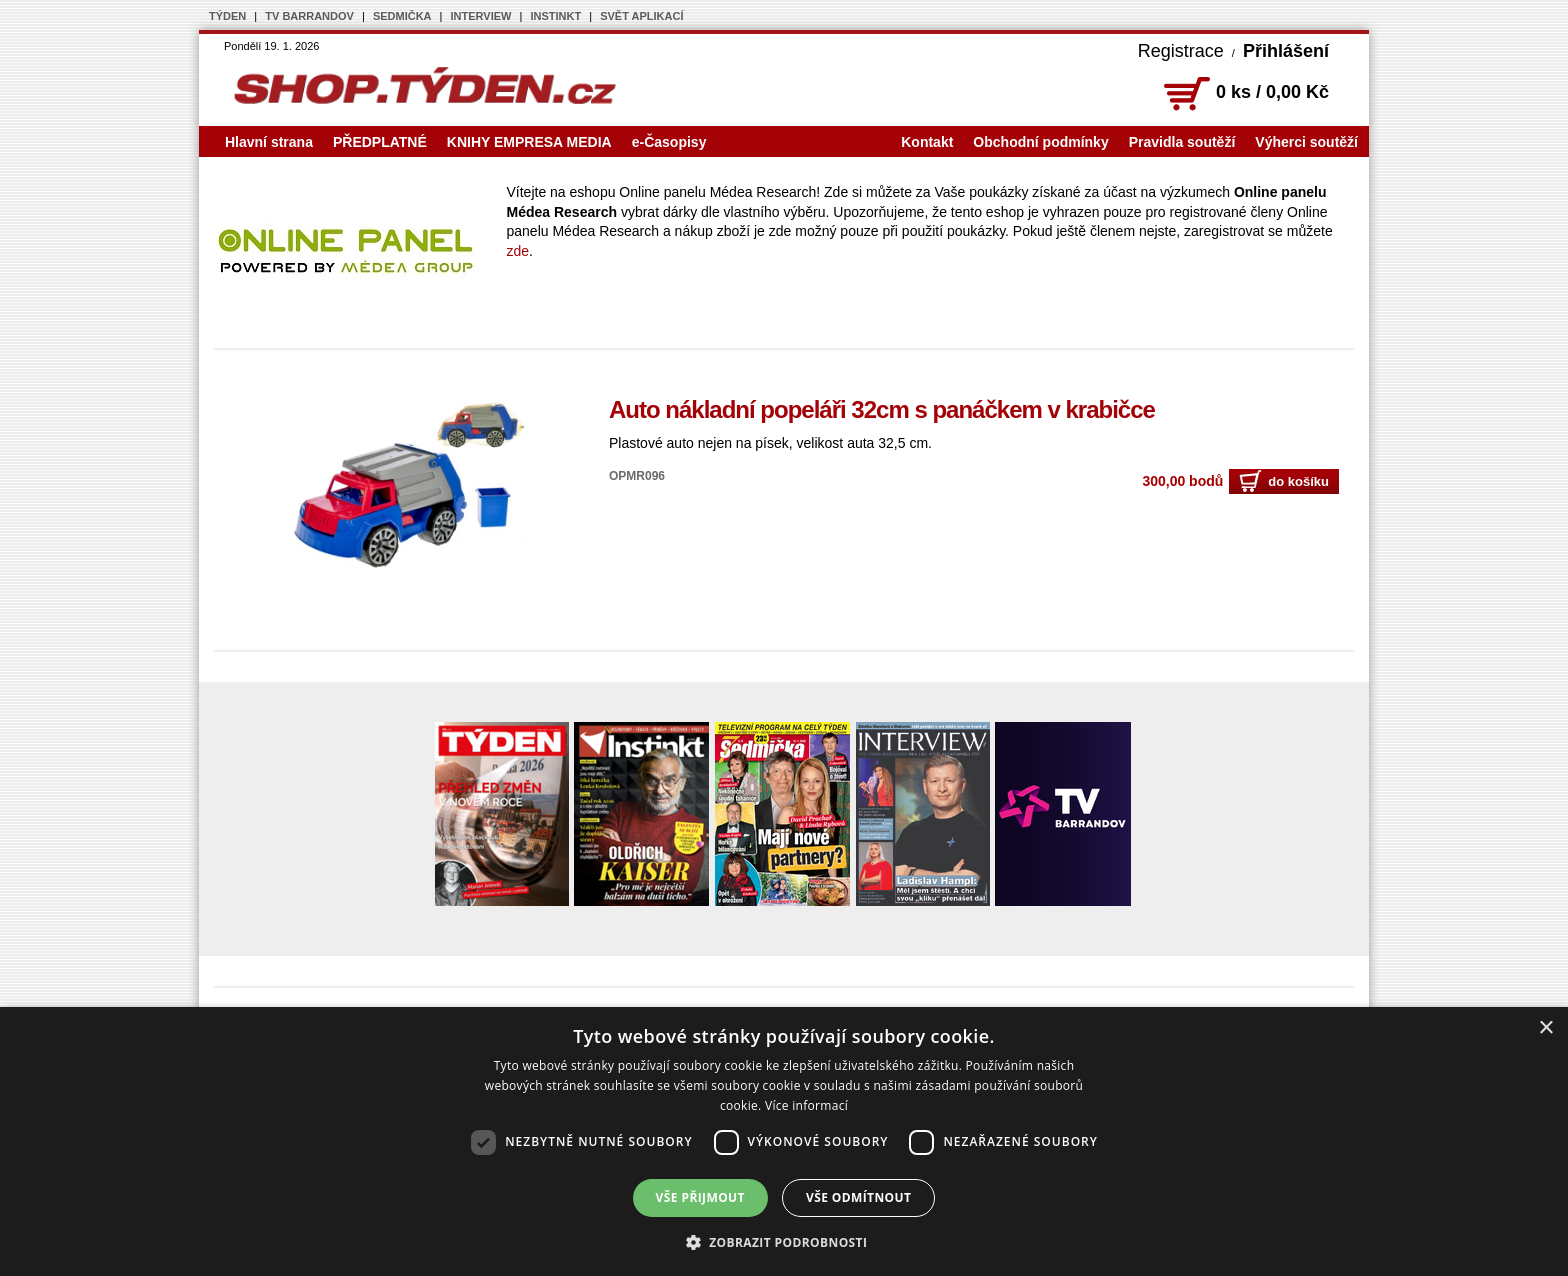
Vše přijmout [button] (700, 1197)
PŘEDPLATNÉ (380, 142)
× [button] (1545, 1028)
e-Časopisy (669, 142)
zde (518, 251)
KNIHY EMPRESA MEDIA (529, 142)
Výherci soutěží (1306, 142)
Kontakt (927, 142)
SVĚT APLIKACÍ (641, 16)
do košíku (1284, 481)
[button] (784, 1242)
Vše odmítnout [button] (858, 1197)
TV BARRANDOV (309, 16)
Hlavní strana (269, 142)
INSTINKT (555, 16)
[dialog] (784, 1141)
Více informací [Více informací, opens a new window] (806, 1105)
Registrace (1181, 51)
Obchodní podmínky (1040, 142)
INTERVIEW (481, 16)
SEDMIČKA (402, 16)
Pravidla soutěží (1182, 142)
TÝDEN (227, 16)
